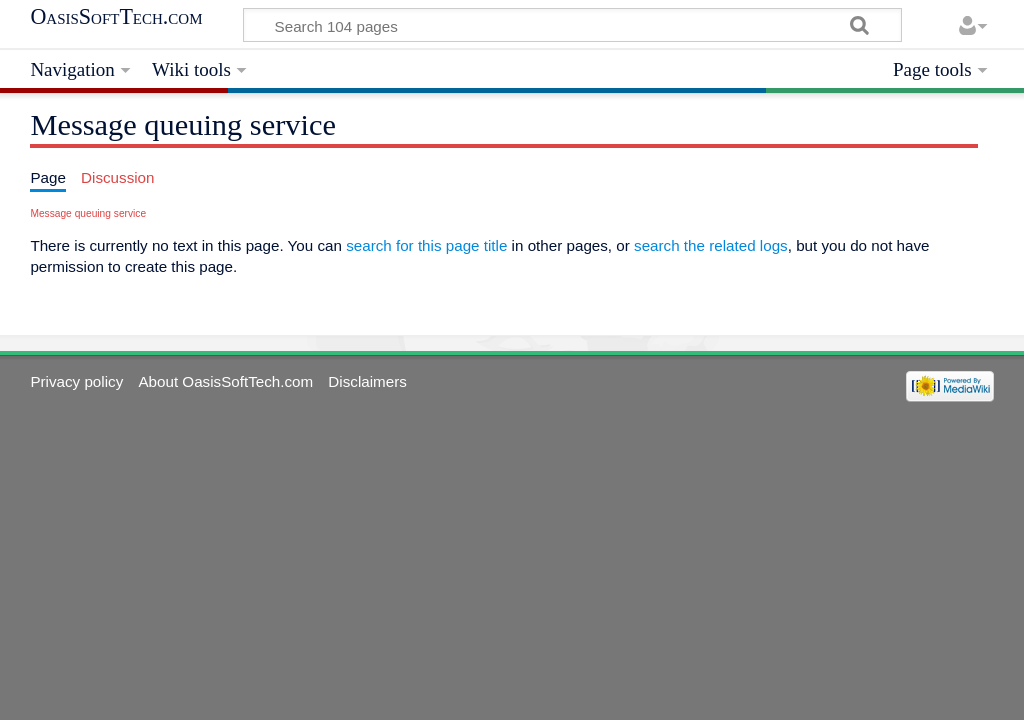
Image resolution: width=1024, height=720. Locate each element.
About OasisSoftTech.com (225, 381)
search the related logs (711, 245)
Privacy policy (76, 381)
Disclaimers (367, 381)
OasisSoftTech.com (116, 17)
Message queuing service (88, 213)
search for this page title (426, 245)
